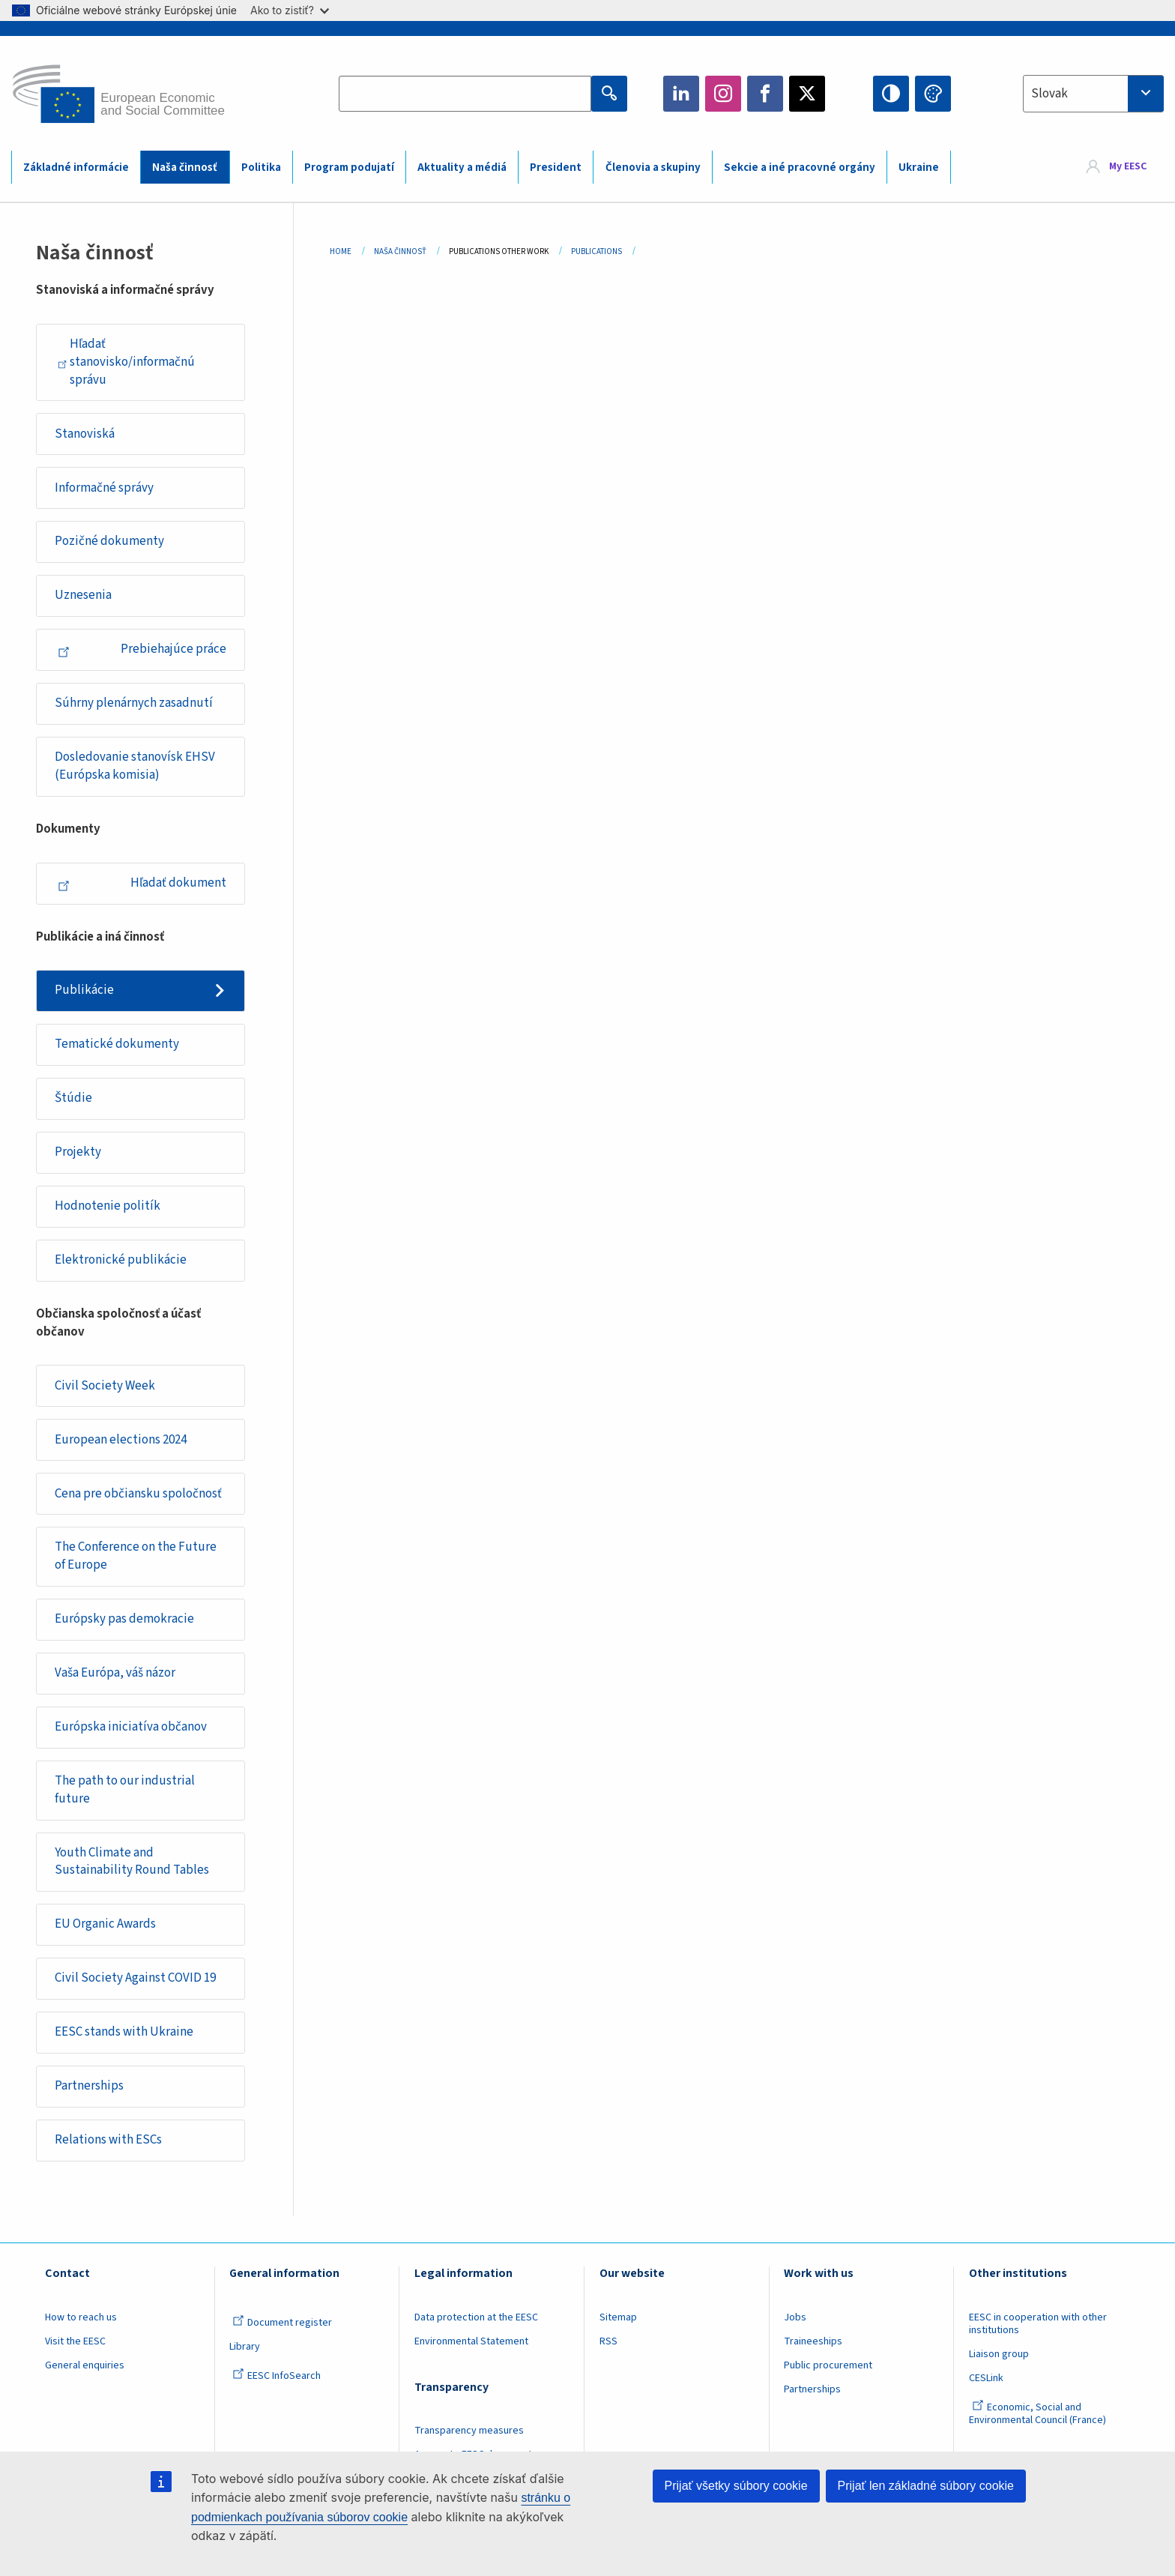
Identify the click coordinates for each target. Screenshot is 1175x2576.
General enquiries (84, 2365)
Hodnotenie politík (107, 1206)
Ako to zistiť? (289, 10)
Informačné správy (104, 488)
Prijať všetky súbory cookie (736, 2485)
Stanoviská (85, 434)
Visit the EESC (75, 2341)
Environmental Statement (471, 2341)
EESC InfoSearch (276, 2375)
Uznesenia (83, 595)
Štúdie (73, 1098)
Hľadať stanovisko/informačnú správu (126, 361)
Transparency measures (469, 2430)
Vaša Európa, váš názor (115, 1673)
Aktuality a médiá (462, 167)
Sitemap (618, 2317)
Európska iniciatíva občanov (131, 1727)
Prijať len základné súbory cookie (926, 2485)
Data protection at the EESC (476, 2317)
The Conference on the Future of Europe (136, 1556)
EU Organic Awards (105, 1924)
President (556, 167)
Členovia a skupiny (653, 167)
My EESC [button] (1128, 166)
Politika (261, 167)
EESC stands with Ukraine (124, 2032)
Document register (282, 2322)
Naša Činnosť (400, 251)
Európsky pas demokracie (124, 1619)
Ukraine (918, 167)
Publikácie (84, 990)
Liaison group (999, 2354)
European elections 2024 (121, 1440)
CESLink (986, 2378)
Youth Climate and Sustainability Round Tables (132, 1862)
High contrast (891, 94)
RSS (608, 2341)
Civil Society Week (105, 1386)
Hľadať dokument (142, 883)
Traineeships (813, 2341)
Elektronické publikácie (121, 1260)
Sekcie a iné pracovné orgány (799, 167)
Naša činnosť (184, 167)
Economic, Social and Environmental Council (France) (1038, 2414)
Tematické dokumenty (117, 1044)
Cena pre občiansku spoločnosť (138, 1494)
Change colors (933, 94)
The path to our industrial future (125, 1790)
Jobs (795, 2317)
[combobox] (1093, 93)
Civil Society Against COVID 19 (135, 1978)
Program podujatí (349, 167)
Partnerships (89, 2086)
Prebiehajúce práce (142, 649)
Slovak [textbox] (1049, 94)
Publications (596, 251)
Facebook (765, 94)
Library (244, 2346)
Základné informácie (76, 167)
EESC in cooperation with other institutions (1038, 2324)
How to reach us (81, 2317)
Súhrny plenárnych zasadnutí (134, 703)
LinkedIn (681, 94)
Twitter (807, 94)
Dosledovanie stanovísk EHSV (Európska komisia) (135, 766)
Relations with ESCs (108, 2140)
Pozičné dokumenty (109, 541)
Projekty (78, 1152)
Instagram (723, 94)
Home (340, 251)
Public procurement (828, 2365)
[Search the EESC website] (464, 94)
